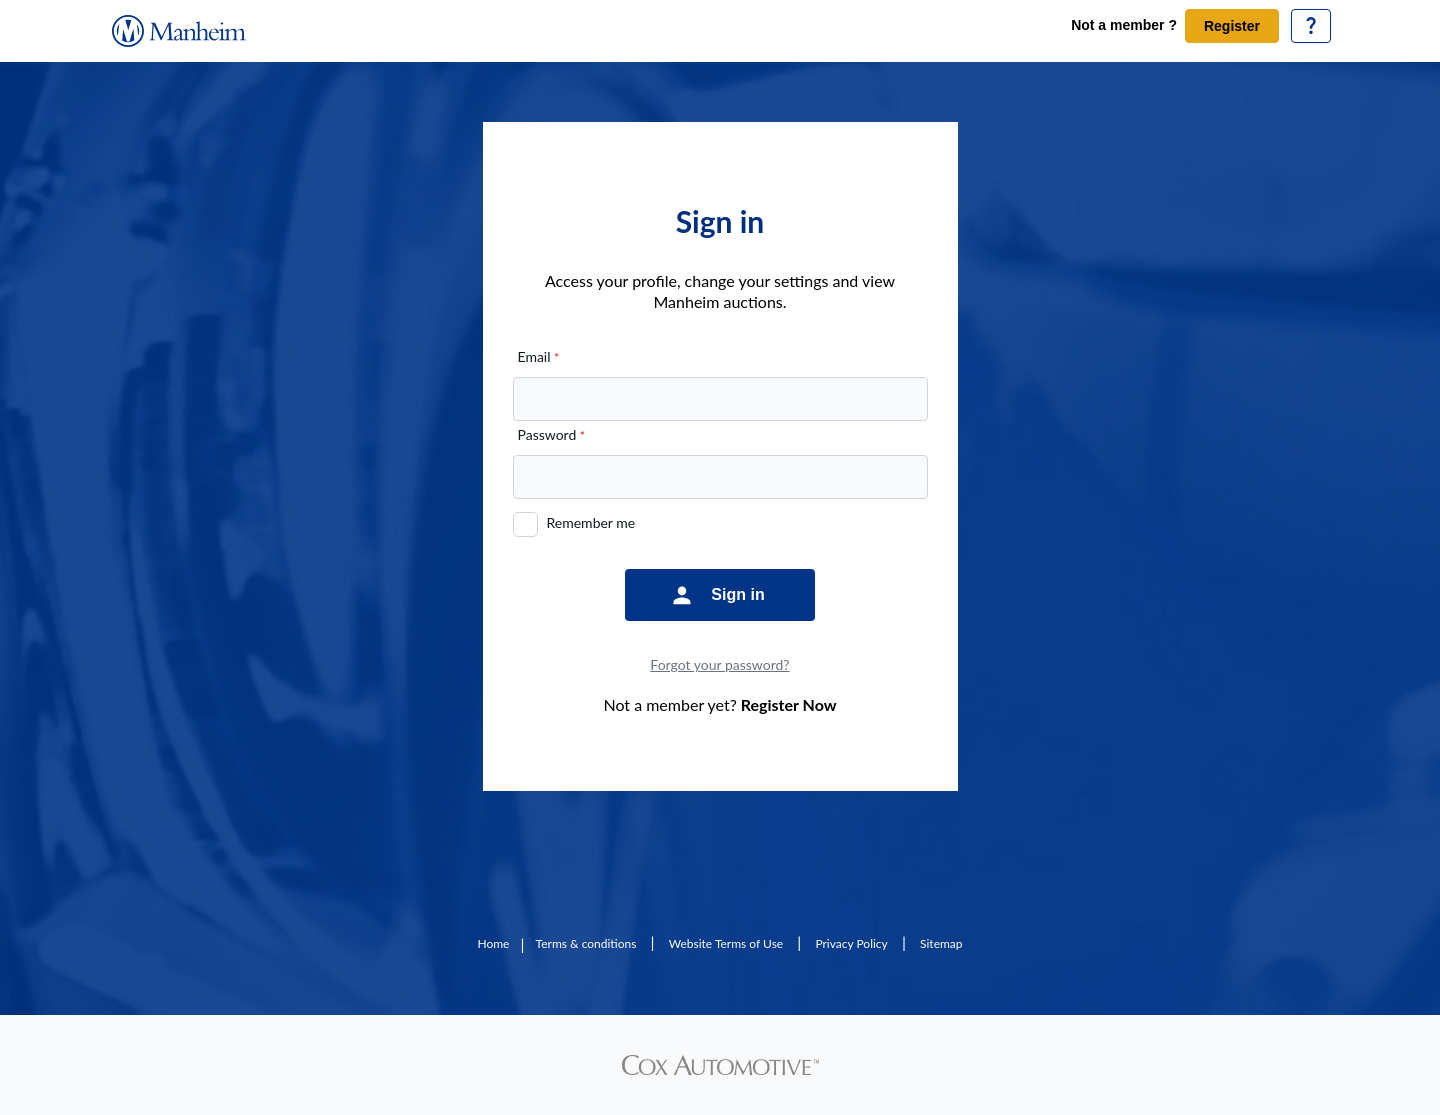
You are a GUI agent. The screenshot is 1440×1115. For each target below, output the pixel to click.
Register (1232, 26)
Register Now (789, 704)
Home (493, 943)
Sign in (737, 594)
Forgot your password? (719, 664)
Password (551, 434)
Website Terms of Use (726, 943)
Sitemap (941, 943)
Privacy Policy (851, 943)
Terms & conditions (586, 943)
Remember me (591, 522)
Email (539, 356)
